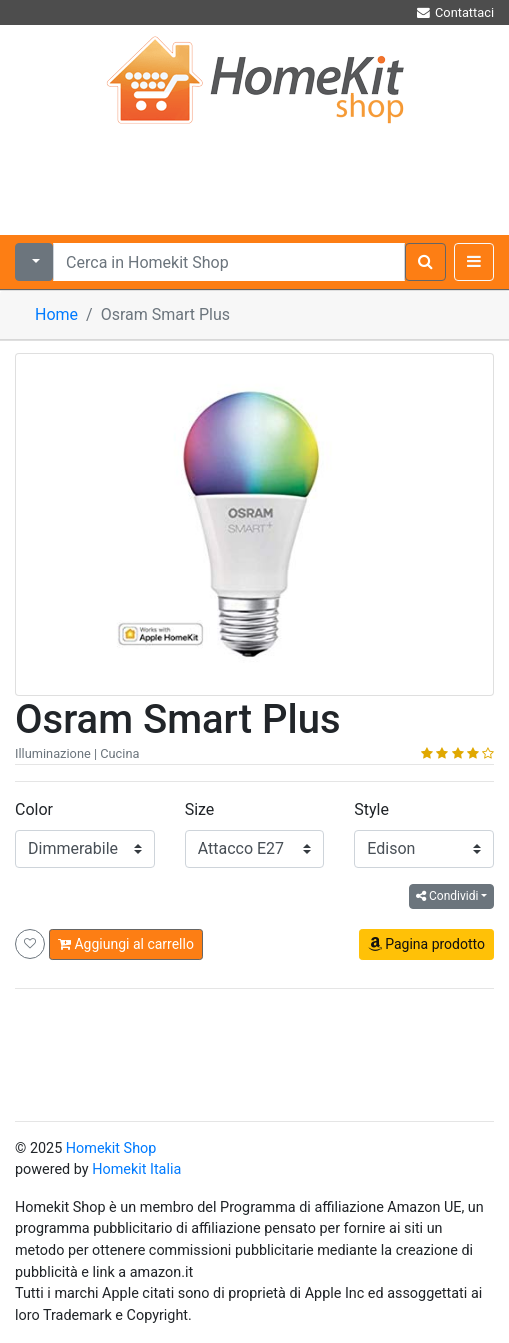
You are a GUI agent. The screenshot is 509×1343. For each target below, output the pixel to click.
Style (371, 809)
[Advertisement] (254, 175)
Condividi (447, 896)
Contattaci (454, 12)
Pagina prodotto (426, 944)
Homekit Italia (136, 1169)
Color (34, 809)
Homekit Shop (111, 1148)
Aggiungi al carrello (126, 944)
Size (200, 809)
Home (56, 314)
